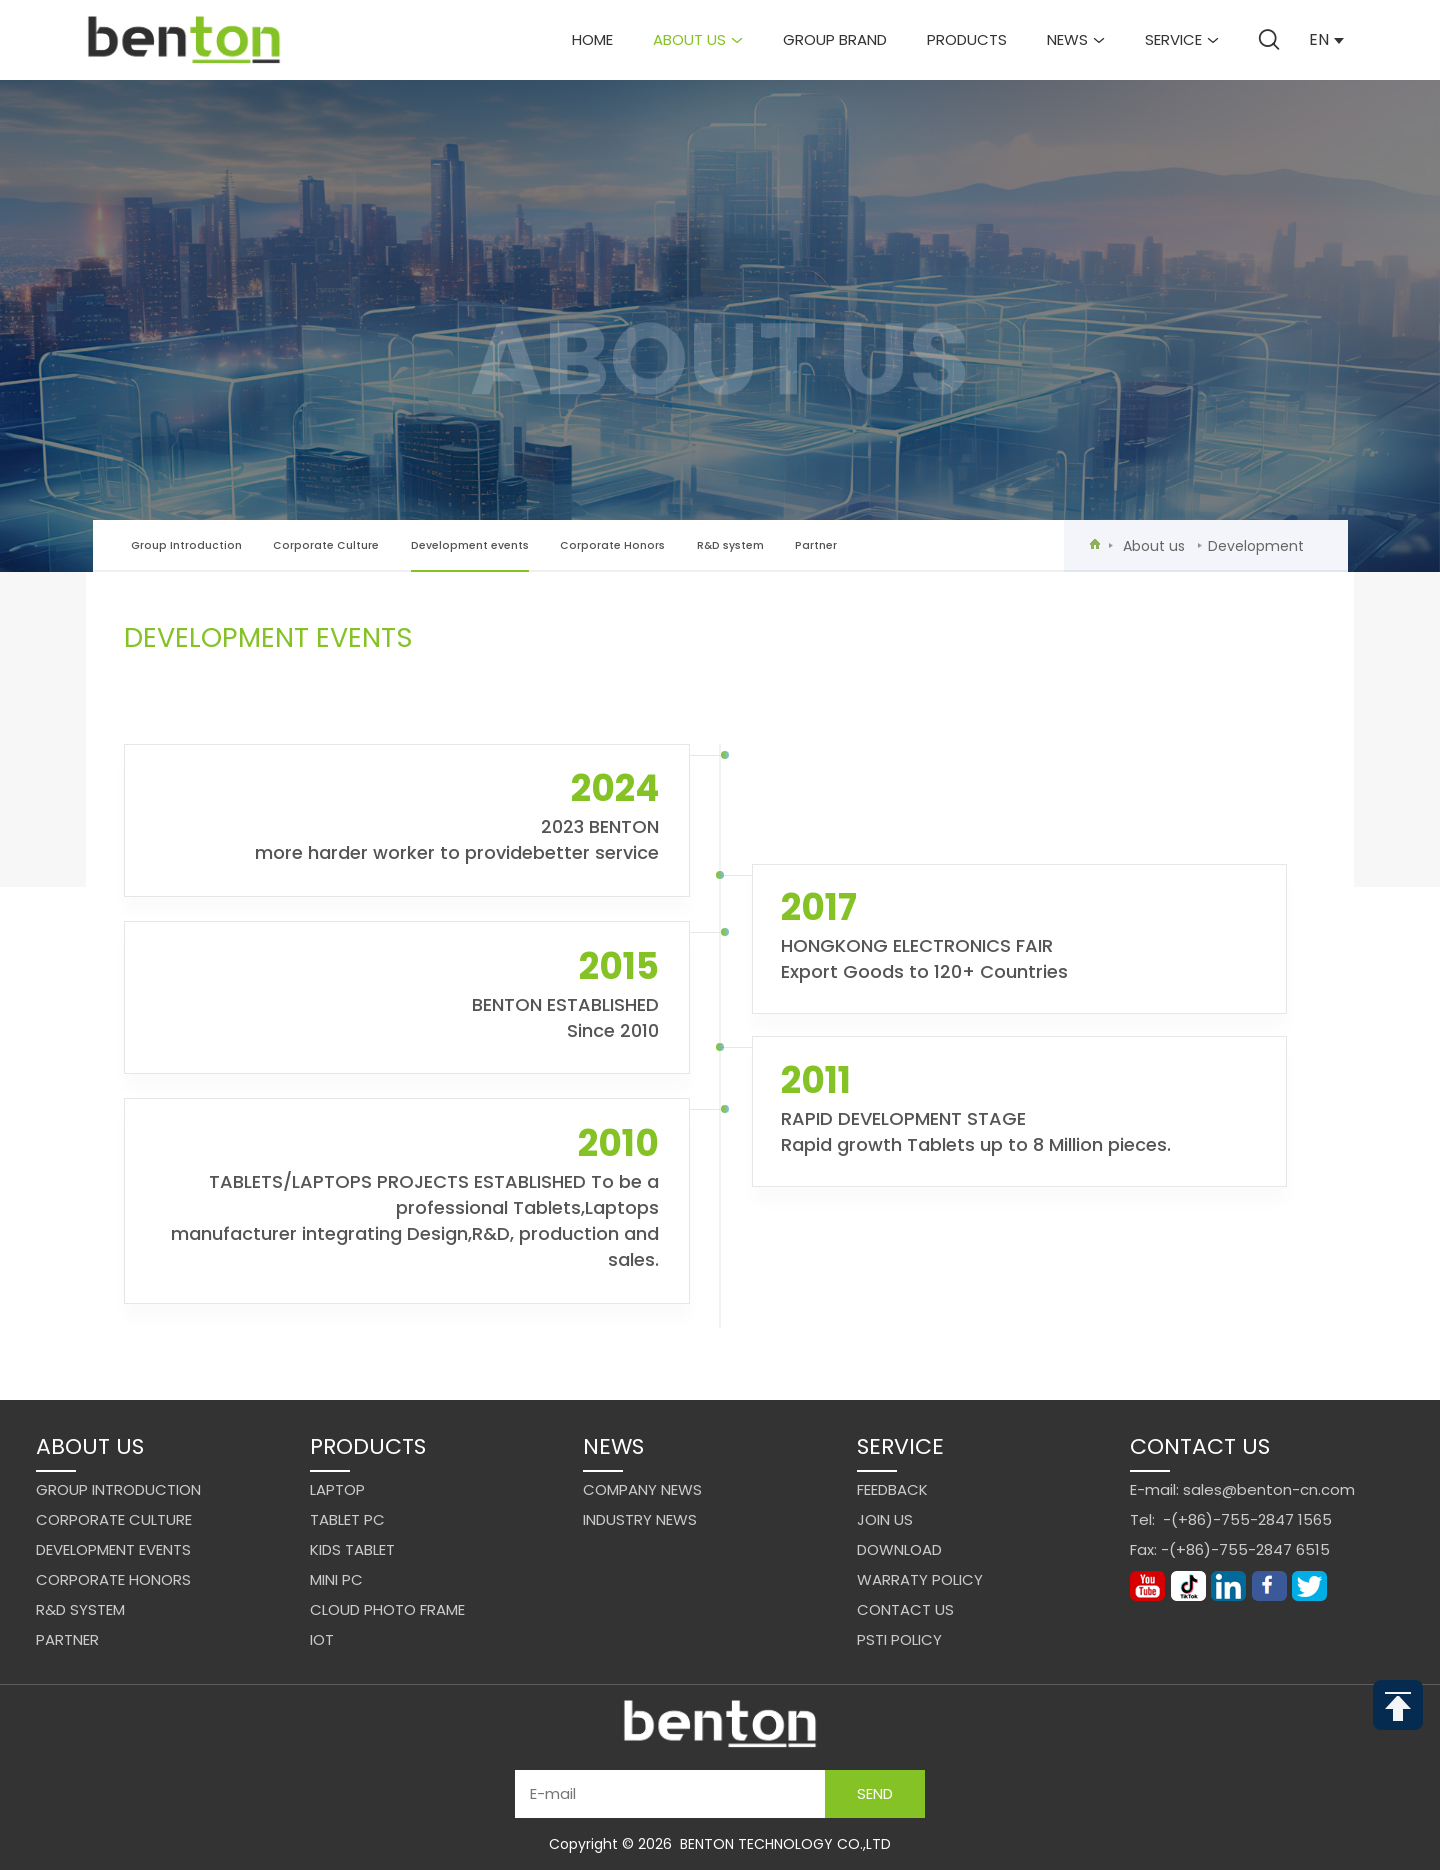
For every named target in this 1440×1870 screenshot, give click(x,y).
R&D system (730, 545)
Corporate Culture (326, 545)
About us (698, 39)
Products (967, 39)
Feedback (892, 1489)
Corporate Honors (612, 545)
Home (592, 39)
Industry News (640, 1519)
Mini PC (336, 1579)
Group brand (835, 39)
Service (1182, 39)
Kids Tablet (352, 1549)
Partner (816, 545)
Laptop (337, 1489)
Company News (642, 1489)
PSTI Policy (899, 1639)
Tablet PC (347, 1519)
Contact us (905, 1609)
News (1076, 39)
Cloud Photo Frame (387, 1609)
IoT (322, 1639)
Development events (470, 555)
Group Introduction (186, 545)
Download (899, 1549)
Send (875, 1793)
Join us (885, 1519)
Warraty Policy (920, 1579)
